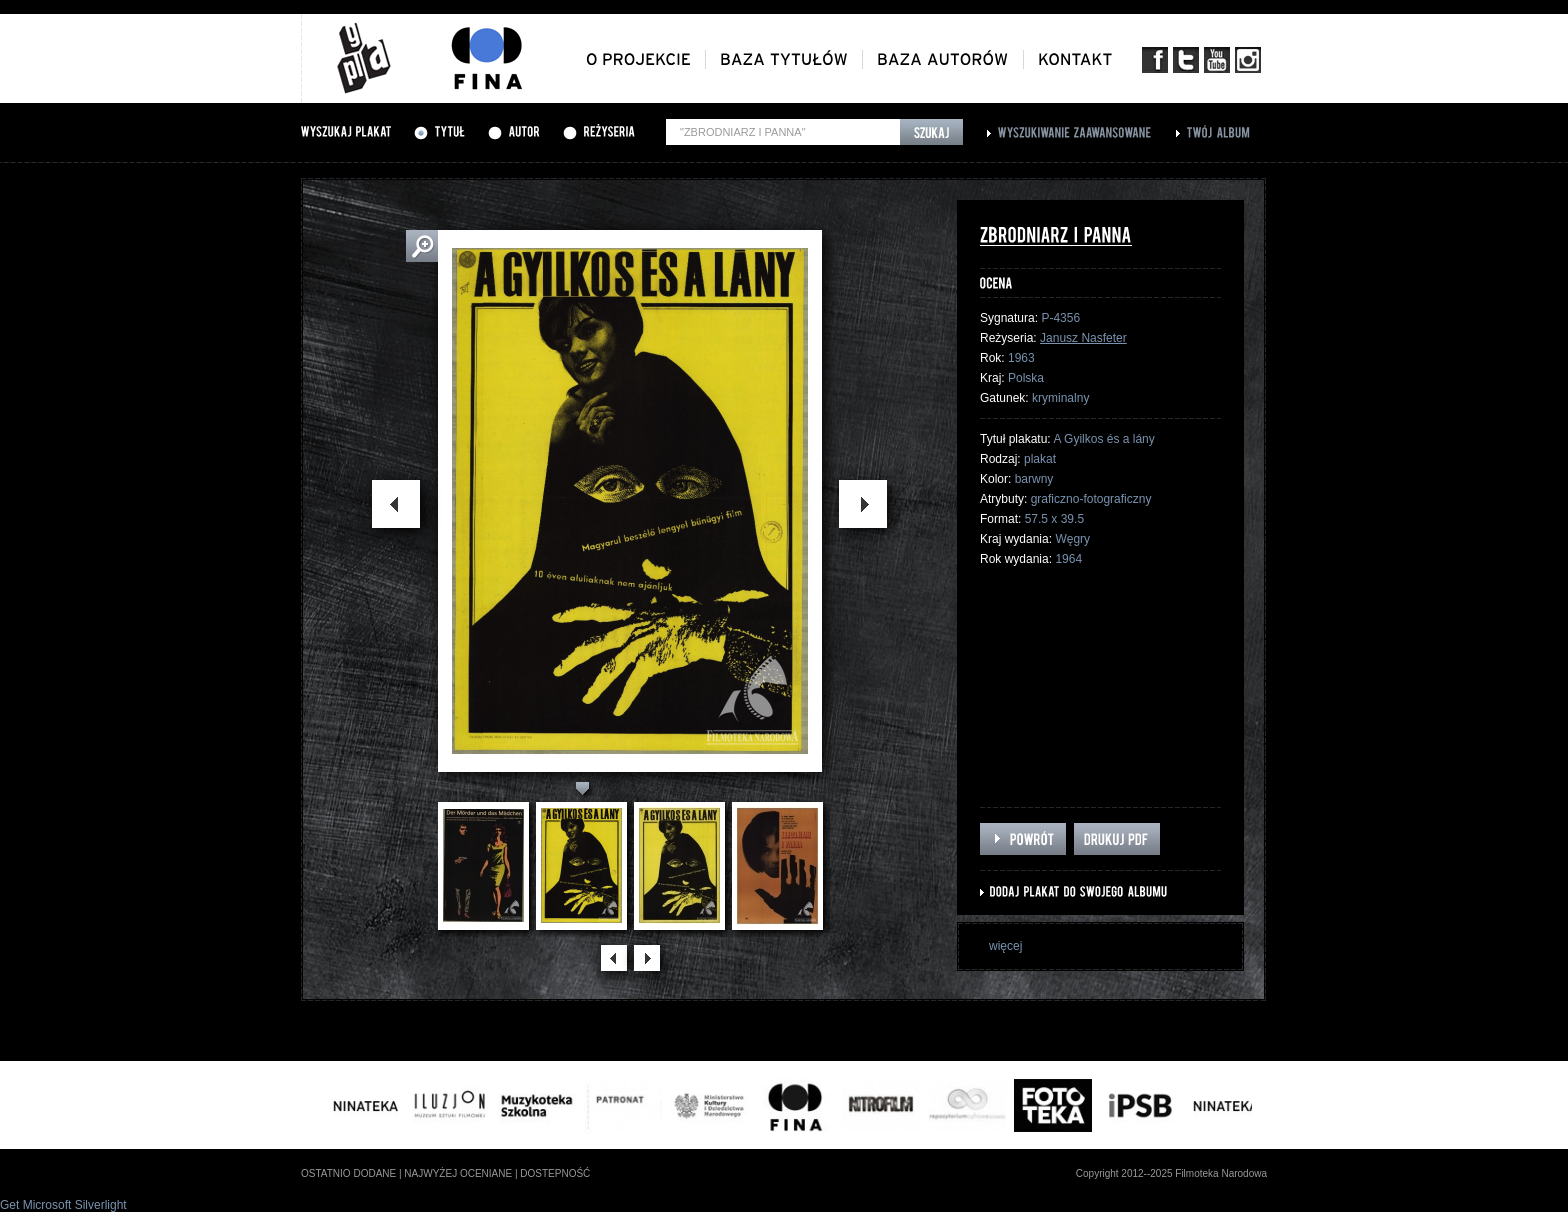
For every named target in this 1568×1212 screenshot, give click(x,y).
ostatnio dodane (348, 1173)
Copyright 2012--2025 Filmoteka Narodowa (1171, 1173)
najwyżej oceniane (458, 1173)
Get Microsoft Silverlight (63, 1205)
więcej (1005, 946)
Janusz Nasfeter (1083, 338)
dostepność (555, 1173)
